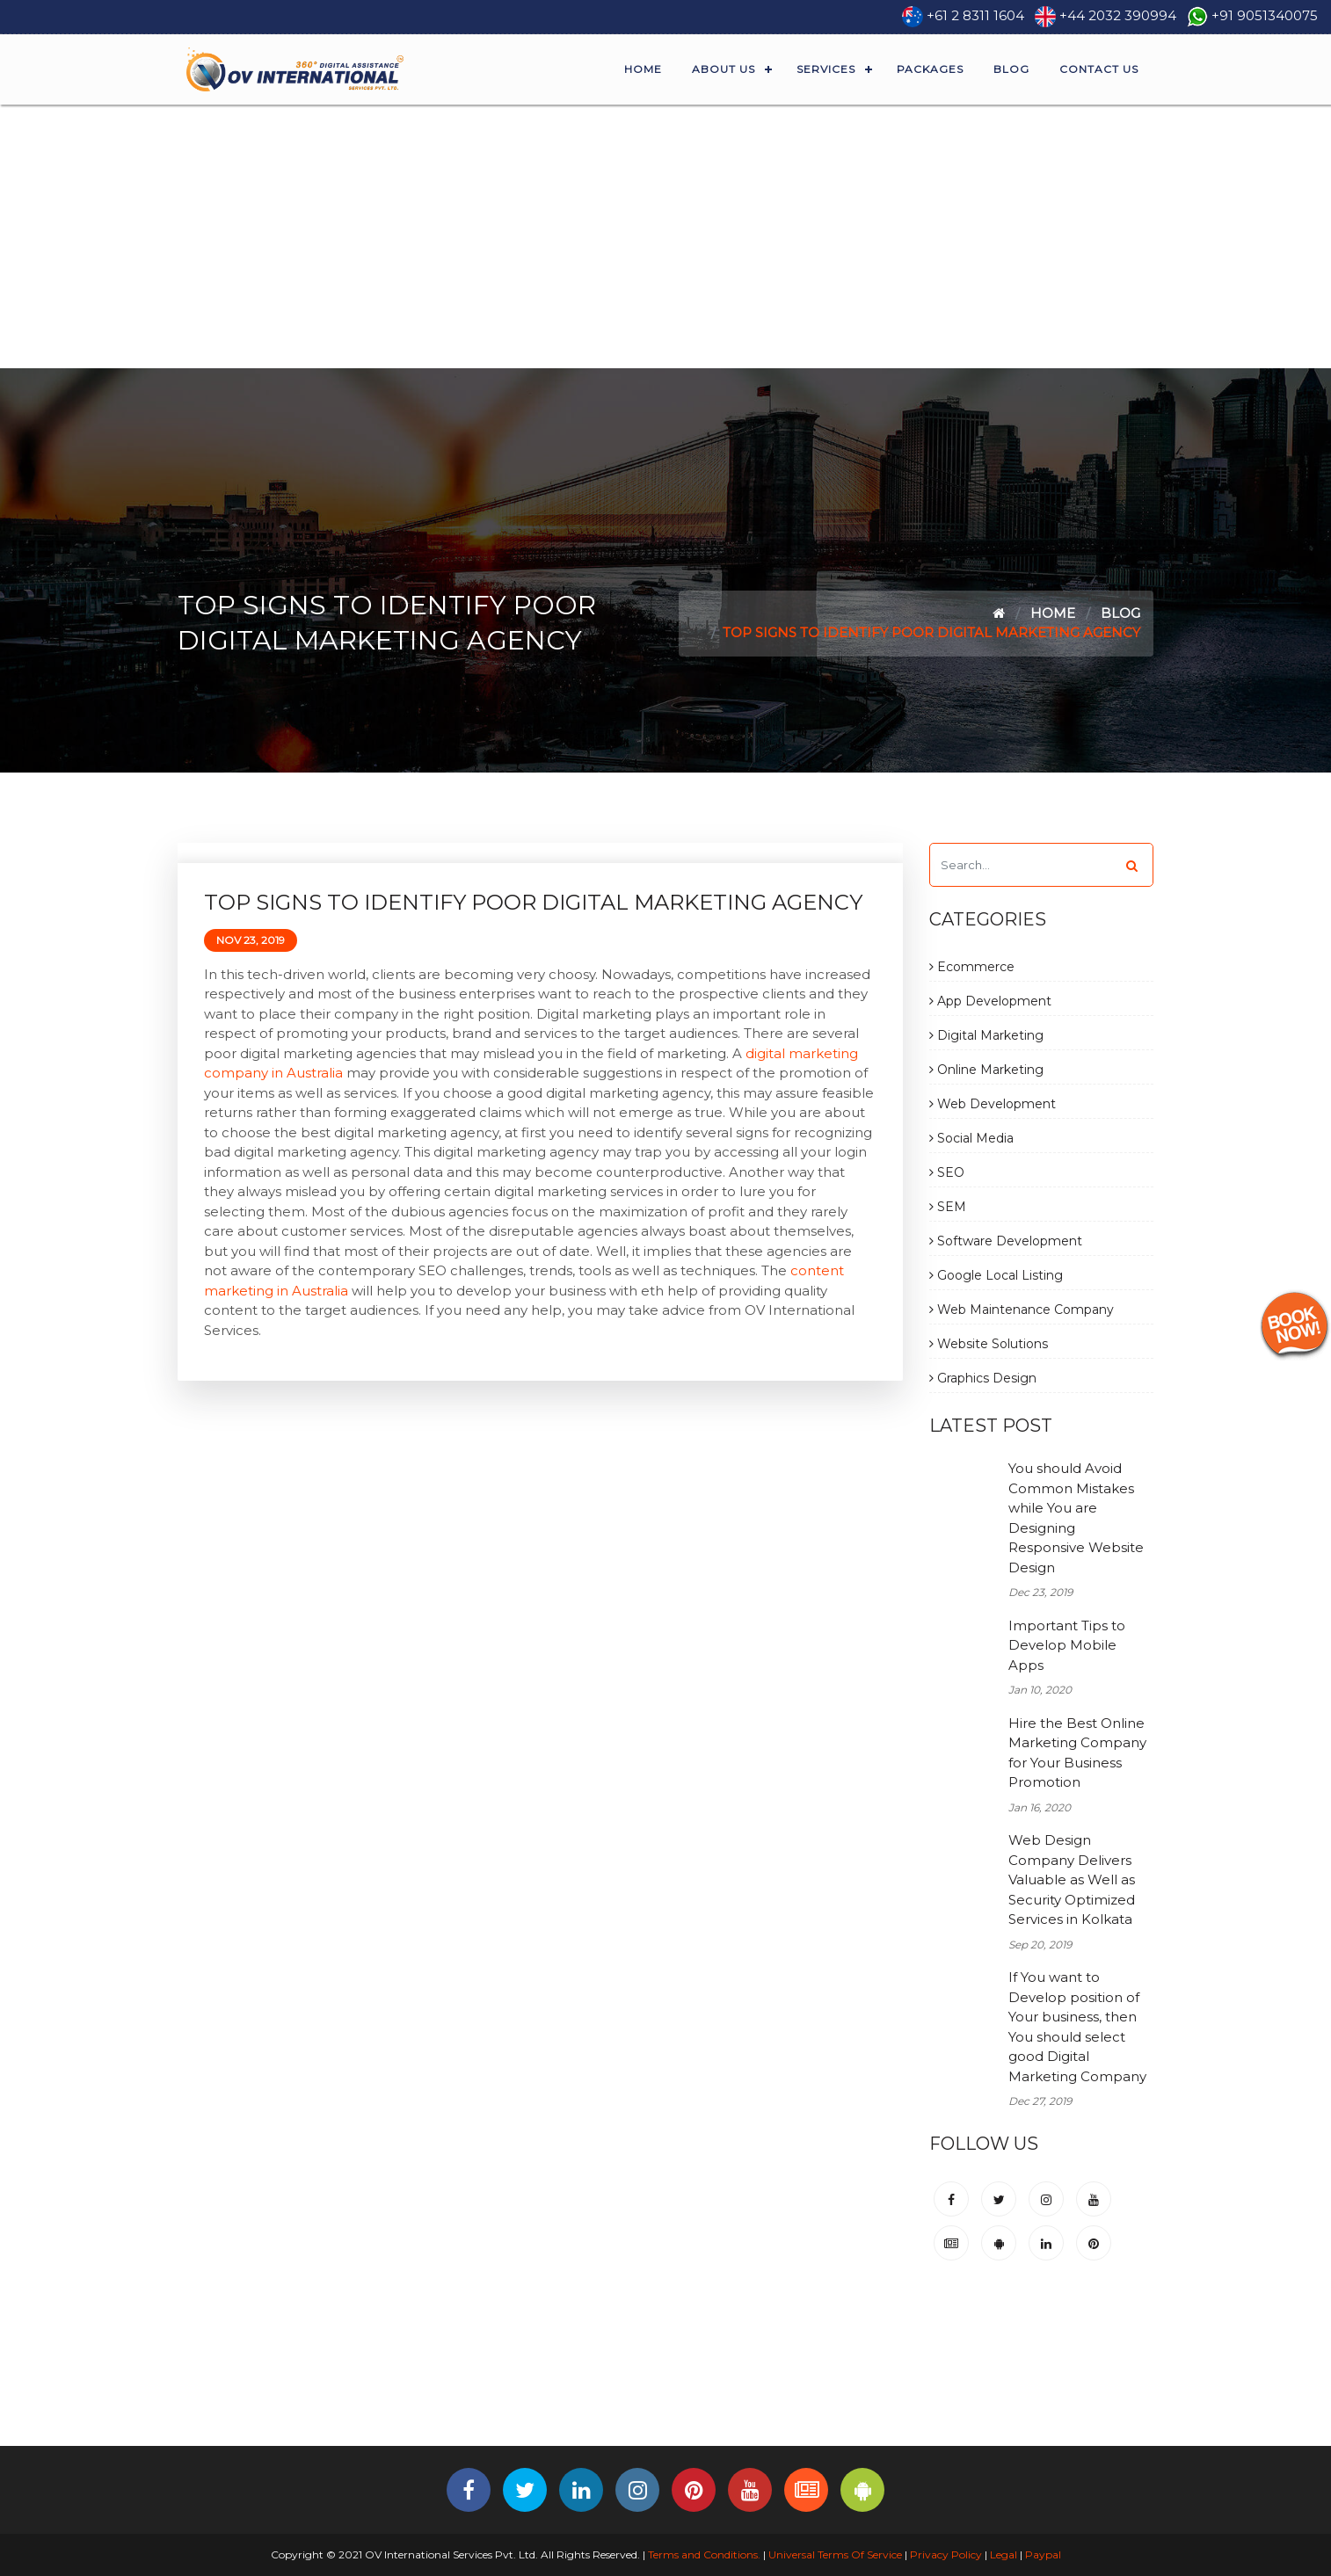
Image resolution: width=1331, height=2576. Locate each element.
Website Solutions (988, 1344)
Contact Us (1098, 69)
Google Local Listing (996, 1275)
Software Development (1005, 1241)
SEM (947, 1207)
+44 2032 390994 (1117, 15)
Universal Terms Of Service (835, 2554)
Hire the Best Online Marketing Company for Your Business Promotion (1077, 1753)
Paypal (1043, 2554)
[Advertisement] (665, 236)
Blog (1011, 69)
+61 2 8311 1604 (975, 15)
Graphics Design (982, 1378)
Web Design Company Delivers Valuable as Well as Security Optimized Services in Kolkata (1071, 1879)
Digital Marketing (986, 1035)
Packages (930, 69)
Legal (1003, 2554)
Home (643, 69)
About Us (723, 69)
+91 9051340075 (1264, 15)
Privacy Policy (946, 2554)
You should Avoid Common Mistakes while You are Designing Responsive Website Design (1076, 1518)
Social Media (971, 1138)
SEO (946, 1172)
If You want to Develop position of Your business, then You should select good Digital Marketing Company (1077, 2027)
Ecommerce (972, 967)
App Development (990, 1001)
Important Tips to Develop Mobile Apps (1066, 1645)
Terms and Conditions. (702, 2554)
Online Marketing (986, 1070)
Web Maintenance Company (1021, 1309)
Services (825, 69)
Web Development (992, 1104)
